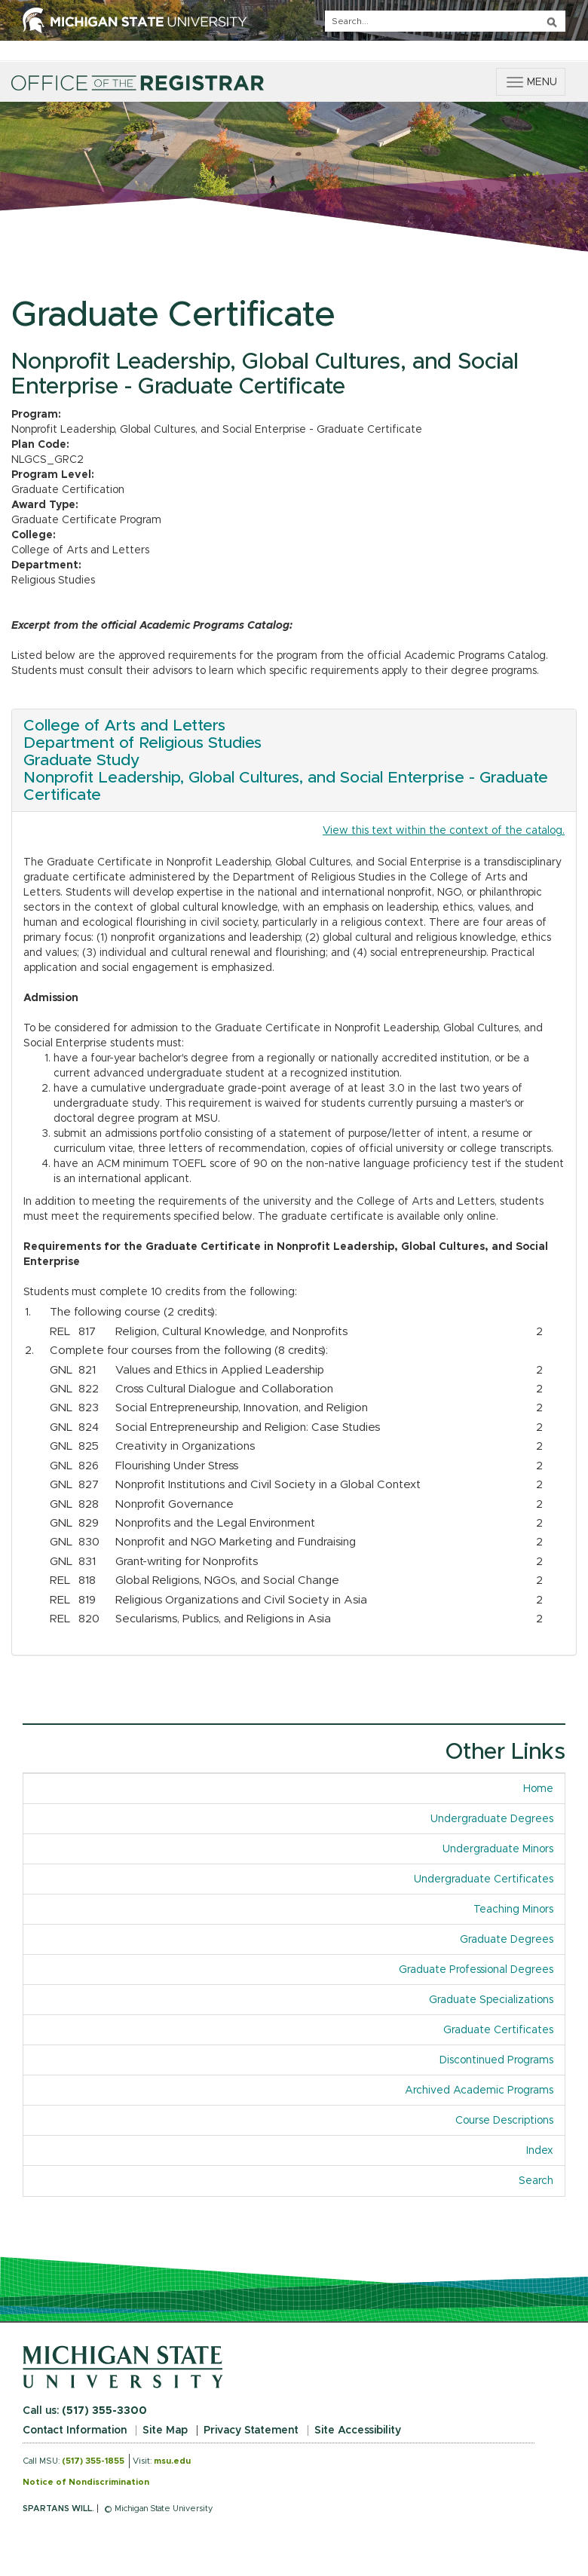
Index (545, 2149)
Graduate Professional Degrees (476, 1970)
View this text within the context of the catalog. (444, 830)
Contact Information (75, 2430)
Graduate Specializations (491, 2000)
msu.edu (172, 2461)
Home (538, 1789)
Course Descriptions (504, 2120)
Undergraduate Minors (498, 1849)
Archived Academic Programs (479, 2090)
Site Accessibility (357, 2430)
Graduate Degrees (506, 1939)
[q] (445, 21)
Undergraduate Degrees (491, 1819)
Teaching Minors (513, 1909)
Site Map (165, 2430)
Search (536, 2181)
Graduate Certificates (498, 2030)
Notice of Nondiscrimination (86, 2482)
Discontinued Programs (496, 2060)
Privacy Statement (251, 2430)
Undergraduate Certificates (483, 1879)
